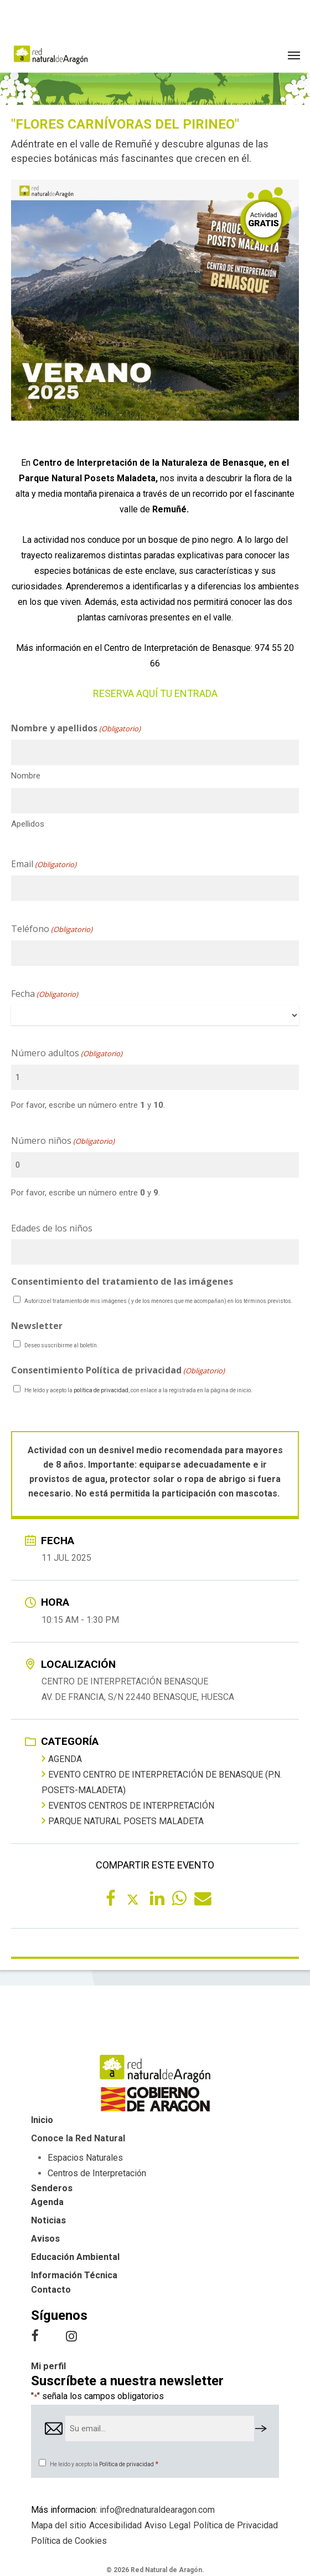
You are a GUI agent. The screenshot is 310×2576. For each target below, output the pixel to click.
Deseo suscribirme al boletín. (61, 1345)
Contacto (51, 2289)
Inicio (42, 2120)
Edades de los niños (51, 1228)
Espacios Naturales (85, 2157)
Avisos (45, 2238)
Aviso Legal (167, 2525)
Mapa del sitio (58, 2525)
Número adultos (66, 1053)
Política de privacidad (126, 2464)
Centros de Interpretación (97, 2173)
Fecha (44, 994)
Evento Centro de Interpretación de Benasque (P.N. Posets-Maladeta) (162, 1782)
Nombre (25, 776)
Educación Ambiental (75, 2257)
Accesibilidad (115, 2525)
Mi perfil (48, 2366)
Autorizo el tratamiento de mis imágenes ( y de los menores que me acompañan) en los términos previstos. (158, 1301)
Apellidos (27, 824)
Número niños (63, 1141)
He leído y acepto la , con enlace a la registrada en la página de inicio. (138, 1390)
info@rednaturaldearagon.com (157, 2509)
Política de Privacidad (235, 2525)
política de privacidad (101, 1390)
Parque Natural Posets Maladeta (123, 1820)
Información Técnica (74, 2275)
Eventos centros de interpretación (128, 1805)
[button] (294, 54)
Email (43, 864)
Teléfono (51, 929)
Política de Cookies (69, 2541)
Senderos (52, 2188)
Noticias (48, 2220)
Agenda (62, 1758)
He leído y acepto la (104, 2464)
